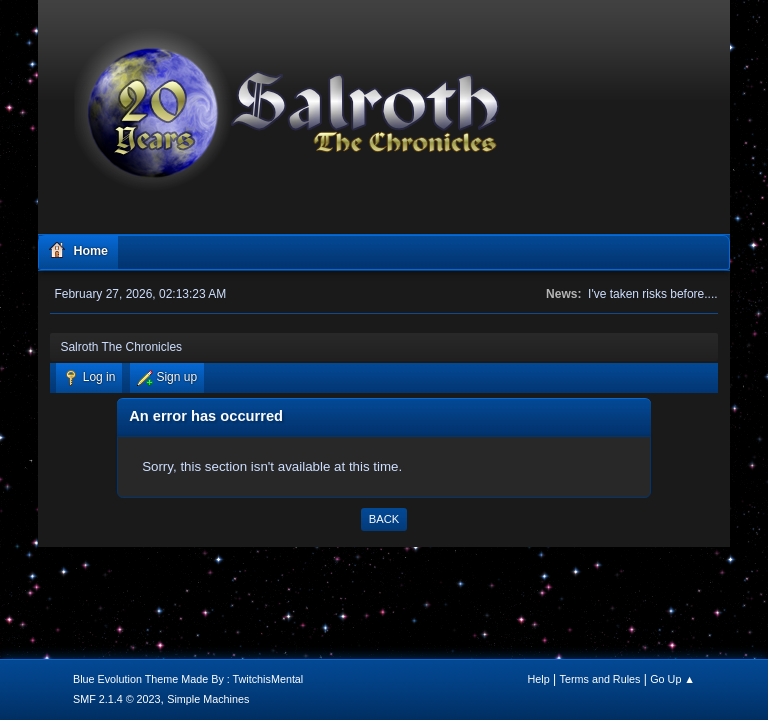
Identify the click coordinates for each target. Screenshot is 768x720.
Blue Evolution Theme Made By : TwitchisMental (188, 679)
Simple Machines (208, 699)
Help (539, 679)
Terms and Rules (600, 679)
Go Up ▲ (672, 679)
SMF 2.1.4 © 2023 (117, 699)
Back (384, 519)
